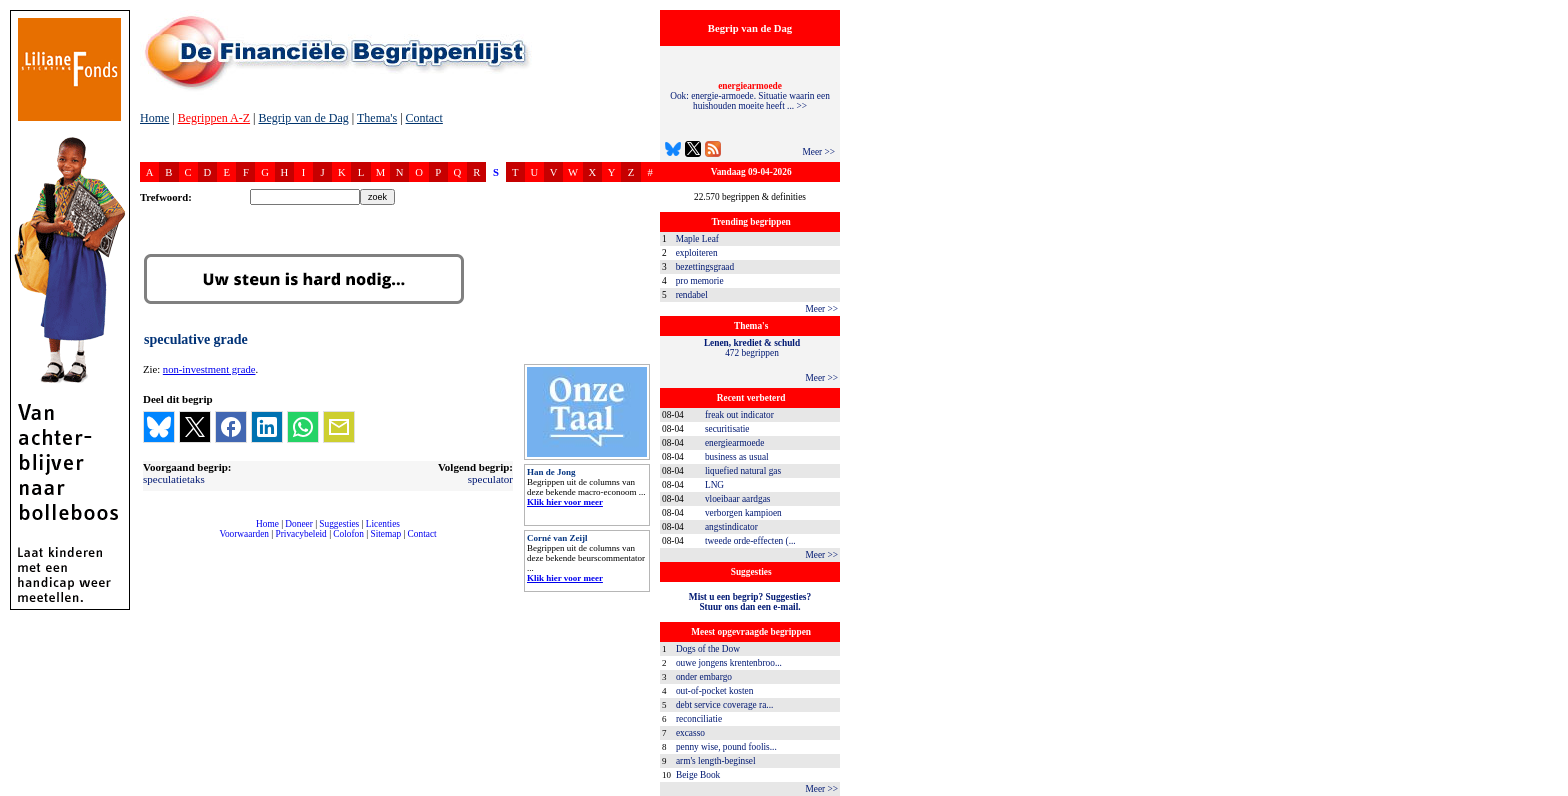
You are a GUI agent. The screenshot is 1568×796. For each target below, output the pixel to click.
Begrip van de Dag (303, 118)
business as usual (737, 457)
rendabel (692, 295)
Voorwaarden (244, 534)
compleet (150, 541)
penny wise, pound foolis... (726, 747)
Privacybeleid (301, 534)
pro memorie (700, 281)
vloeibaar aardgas (738, 499)
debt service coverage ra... (724, 705)
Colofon (348, 534)
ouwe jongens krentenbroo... (729, 663)
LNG (714, 485)
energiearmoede (734, 443)
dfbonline (1549, 790)
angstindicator (731, 527)
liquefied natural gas (743, 471)
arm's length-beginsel (716, 761)
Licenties (383, 524)
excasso (690, 733)
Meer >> (818, 152)
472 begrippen (752, 348)
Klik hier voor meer (565, 502)
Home (154, 118)
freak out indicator (739, 415)
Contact (424, 118)
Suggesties (339, 524)
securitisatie (727, 429)
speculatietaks (174, 479)
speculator (490, 479)
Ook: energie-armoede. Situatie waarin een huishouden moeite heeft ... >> (750, 96)
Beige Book (698, 775)
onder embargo (704, 677)
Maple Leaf (697, 239)
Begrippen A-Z (214, 118)
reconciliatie (699, 719)
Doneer (298, 524)
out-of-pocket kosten (714, 691)
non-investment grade (209, 369)
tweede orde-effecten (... (750, 541)
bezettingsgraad (705, 267)
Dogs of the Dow (708, 649)
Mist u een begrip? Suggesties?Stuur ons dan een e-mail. (750, 602)
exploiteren (697, 253)
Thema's (377, 118)
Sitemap (385, 534)
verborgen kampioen (743, 513)
